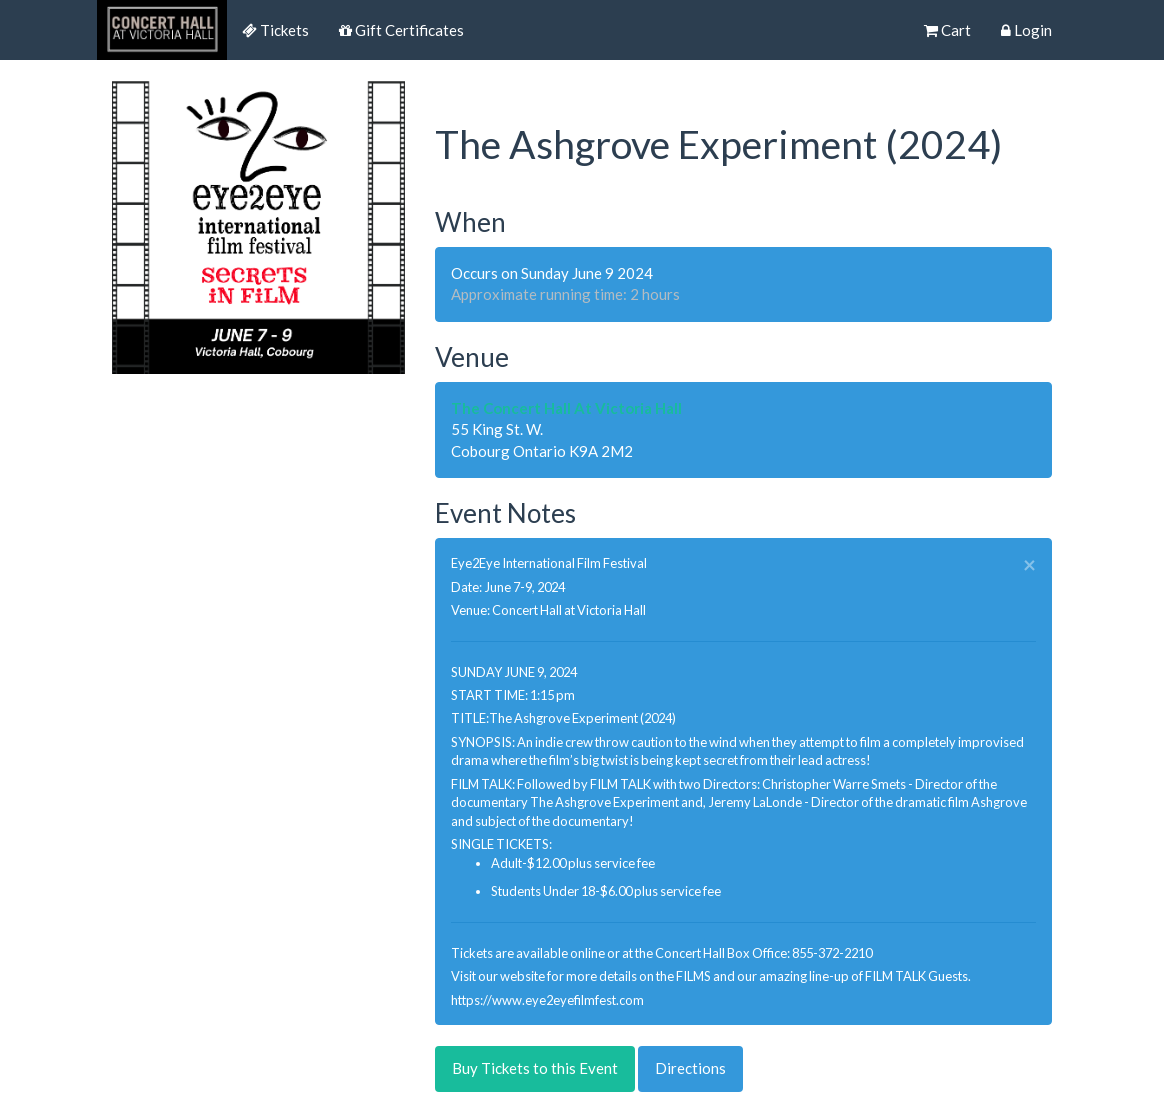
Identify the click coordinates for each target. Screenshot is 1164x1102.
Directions (690, 1068)
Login (1026, 30)
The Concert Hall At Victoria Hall (566, 408)
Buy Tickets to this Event (535, 1068)
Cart (947, 30)
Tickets (275, 30)
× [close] (1029, 565)
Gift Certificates (401, 30)
